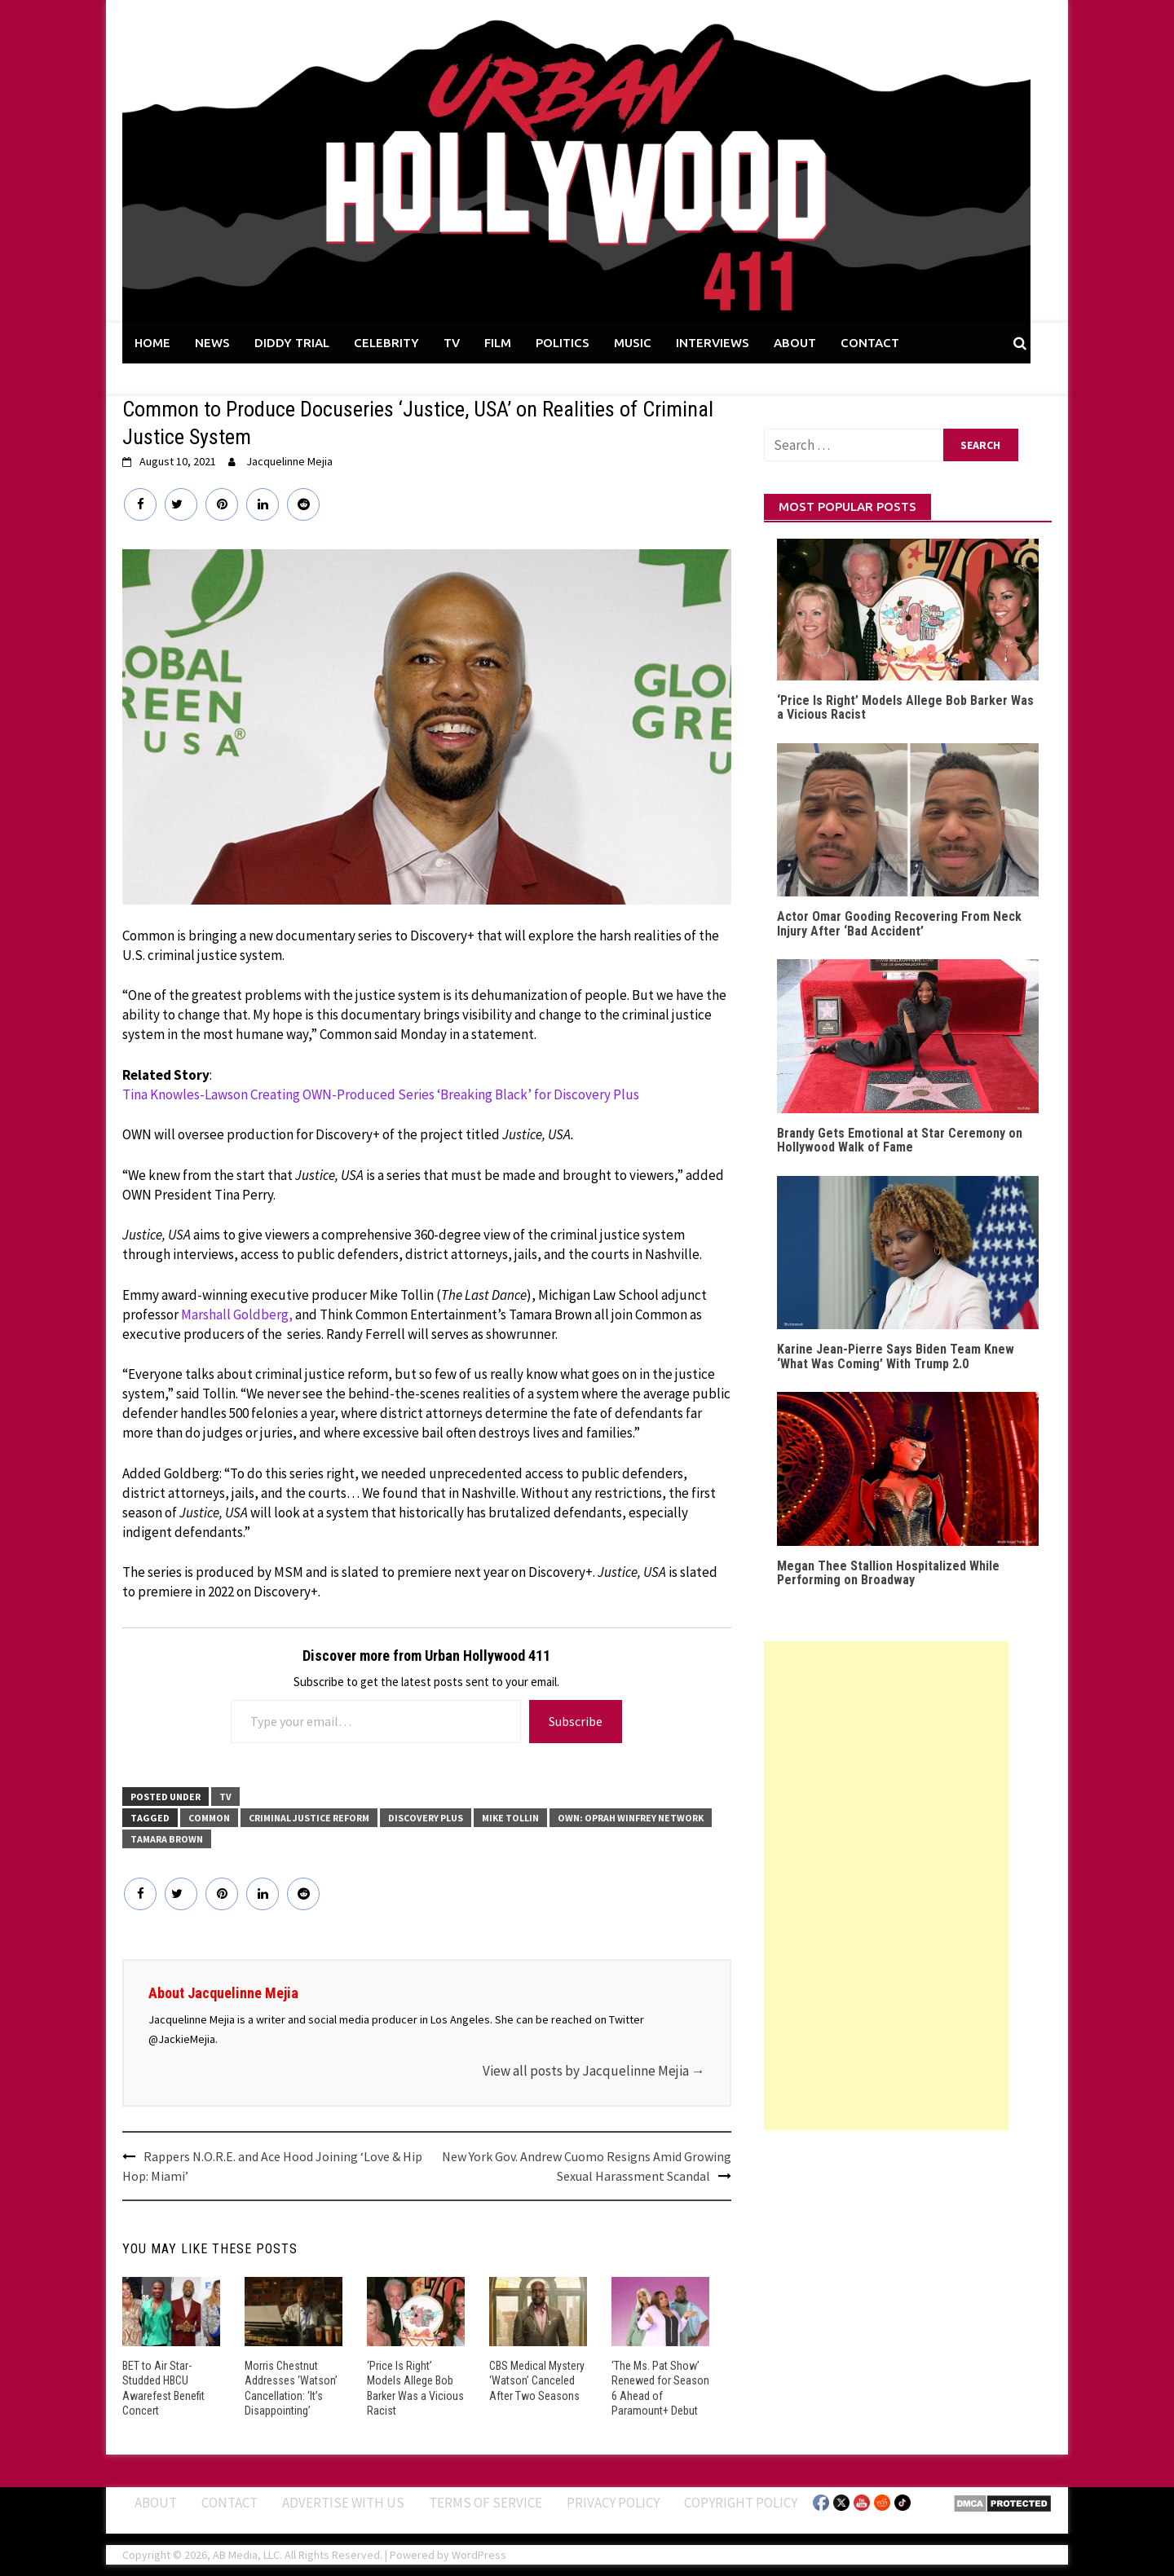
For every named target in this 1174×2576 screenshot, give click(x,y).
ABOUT (795, 343)
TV (452, 343)
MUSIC (632, 343)
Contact (229, 2502)
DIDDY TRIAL (291, 343)
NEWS (212, 343)
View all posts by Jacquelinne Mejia (594, 2071)
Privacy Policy (613, 2502)
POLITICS (562, 343)
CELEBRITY (386, 343)
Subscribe (575, 1721)
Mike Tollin (510, 1818)
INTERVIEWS (712, 343)
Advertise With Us (343, 2502)
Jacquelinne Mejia (289, 461)
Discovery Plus (425, 1818)
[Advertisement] (886, 1885)
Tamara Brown (166, 1839)
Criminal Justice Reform (309, 1818)
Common (209, 1818)
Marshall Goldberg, (237, 1314)
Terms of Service (485, 2502)
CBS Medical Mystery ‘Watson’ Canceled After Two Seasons (537, 2380)
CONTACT (870, 343)
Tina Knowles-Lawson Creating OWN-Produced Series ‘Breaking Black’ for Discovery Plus (380, 1094)
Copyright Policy (740, 2502)
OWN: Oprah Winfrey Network (631, 1818)
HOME (152, 343)
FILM (497, 343)
